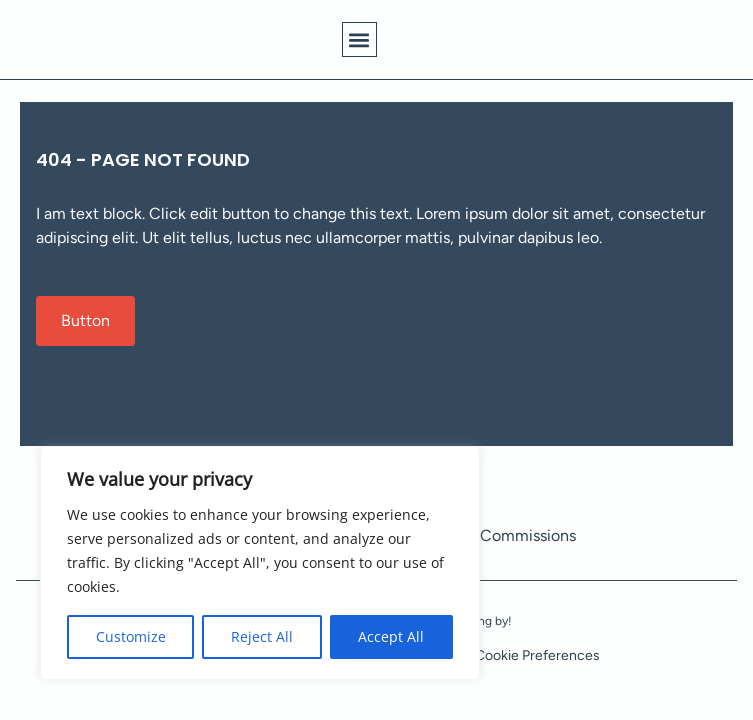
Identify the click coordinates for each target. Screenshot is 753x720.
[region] (260, 563)
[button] (359, 39)
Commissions (528, 535)
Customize (131, 636)
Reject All (262, 636)
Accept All (391, 636)
